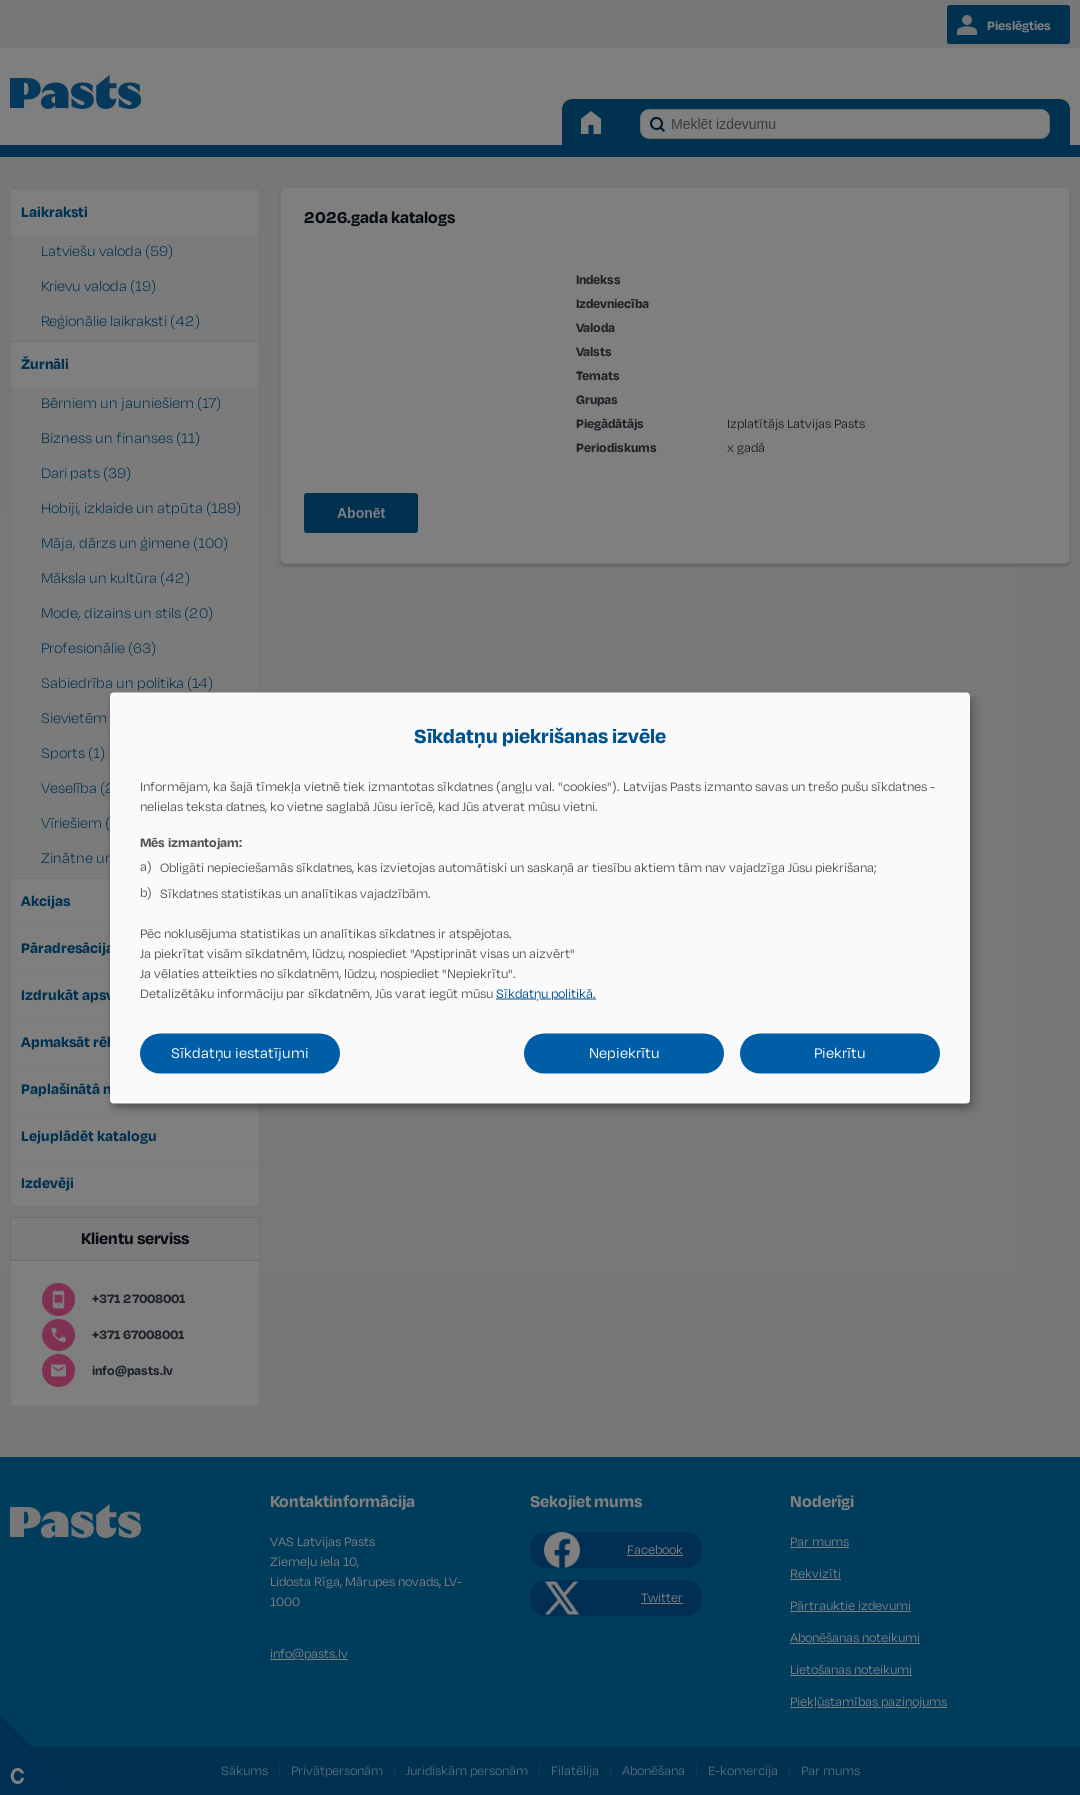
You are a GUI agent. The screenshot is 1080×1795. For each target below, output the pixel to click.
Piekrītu (840, 1052)
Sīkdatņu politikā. (546, 993)
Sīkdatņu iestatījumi (240, 1052)
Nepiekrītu (624, 1052)
